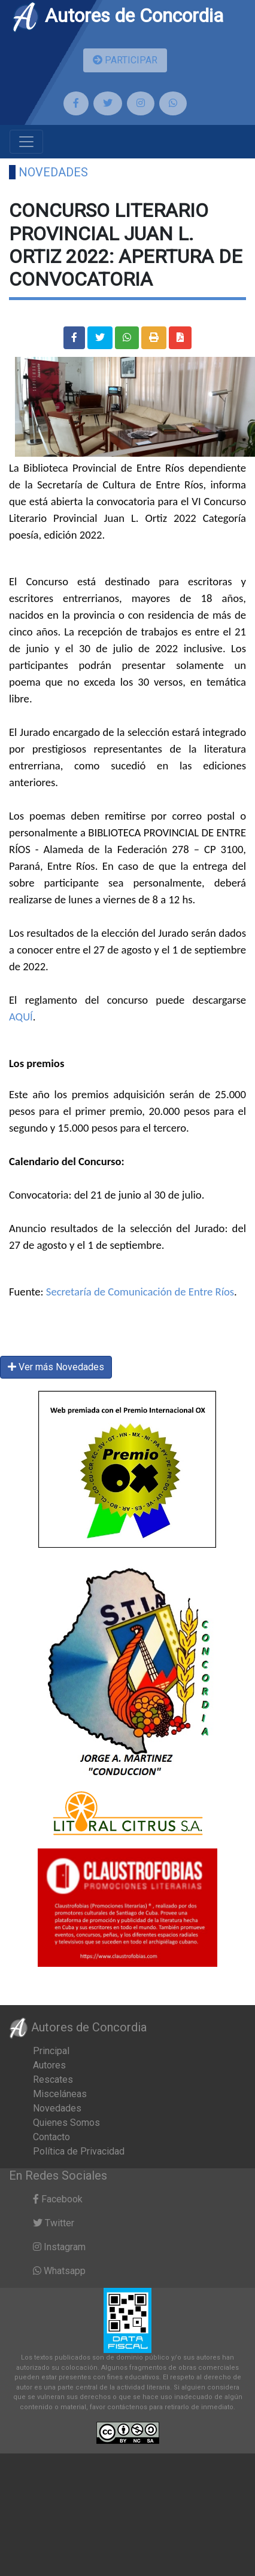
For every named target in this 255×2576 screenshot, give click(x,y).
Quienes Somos (66, 2122)
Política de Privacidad (79, 2151)
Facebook (58, 2199)
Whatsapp (59, 2270)
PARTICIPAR (125, 60)
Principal (51, 2050)
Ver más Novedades (56, 1367)
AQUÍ (21, 1016)
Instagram (59, 2247)
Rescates (53, 2079)
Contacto (51, 2137)
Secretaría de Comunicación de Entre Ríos (140, 1291)
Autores (49, 2065)
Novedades (53, 172)
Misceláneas (60, 2094)
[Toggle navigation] (26, 142)
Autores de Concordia (117, 15)
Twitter (53, 2223)
